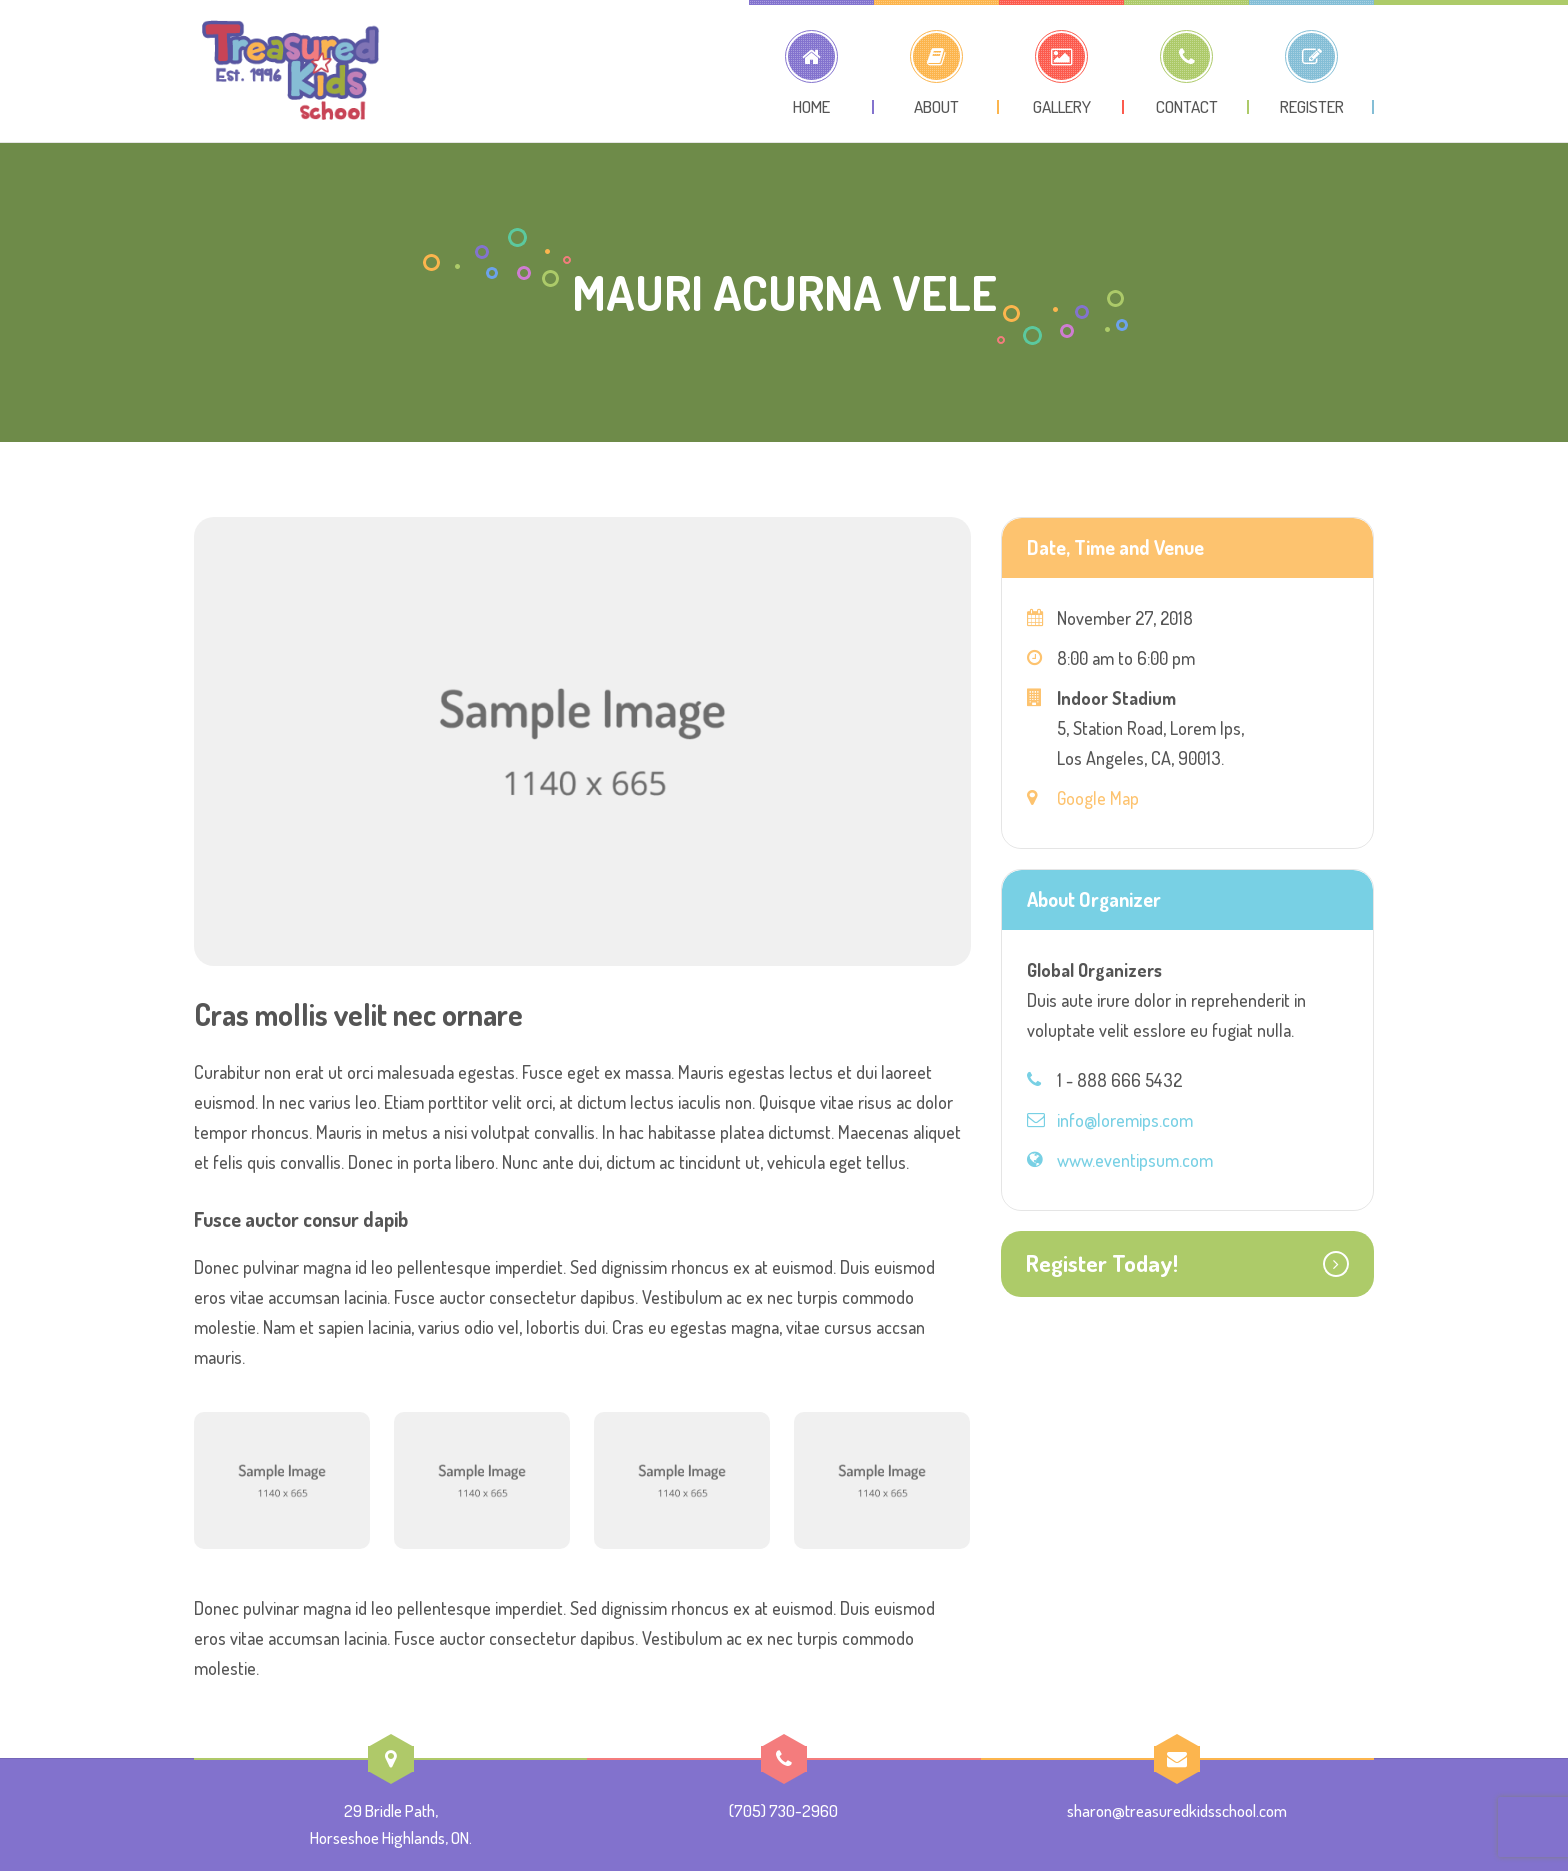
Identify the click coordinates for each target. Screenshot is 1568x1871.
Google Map (1098, 798)
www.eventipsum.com (1135, 1160)
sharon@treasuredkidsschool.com (1177, 1810)
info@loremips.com (1125, 1120)
